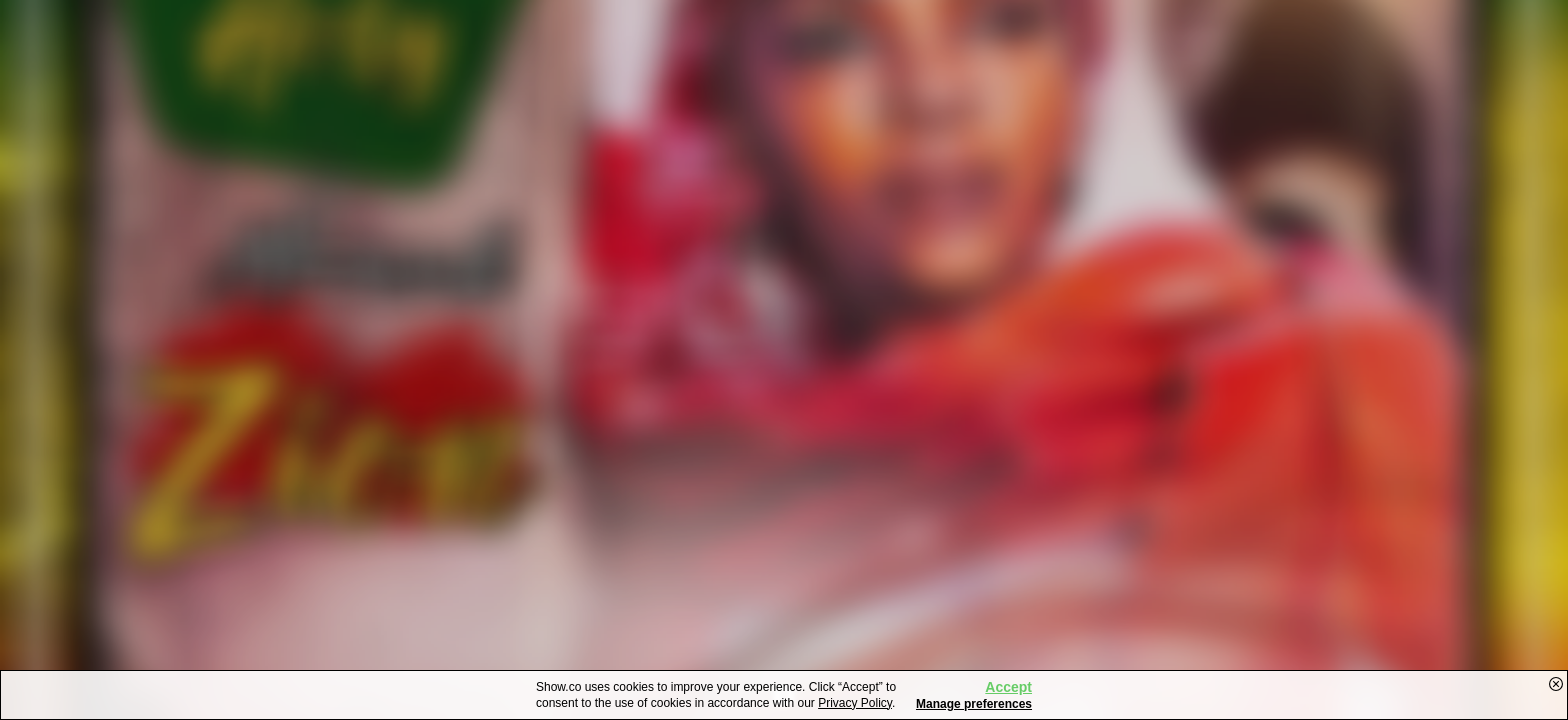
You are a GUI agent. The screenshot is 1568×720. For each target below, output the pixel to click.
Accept (1008, 687)
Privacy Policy (855, 703)
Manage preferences (974, 704)
